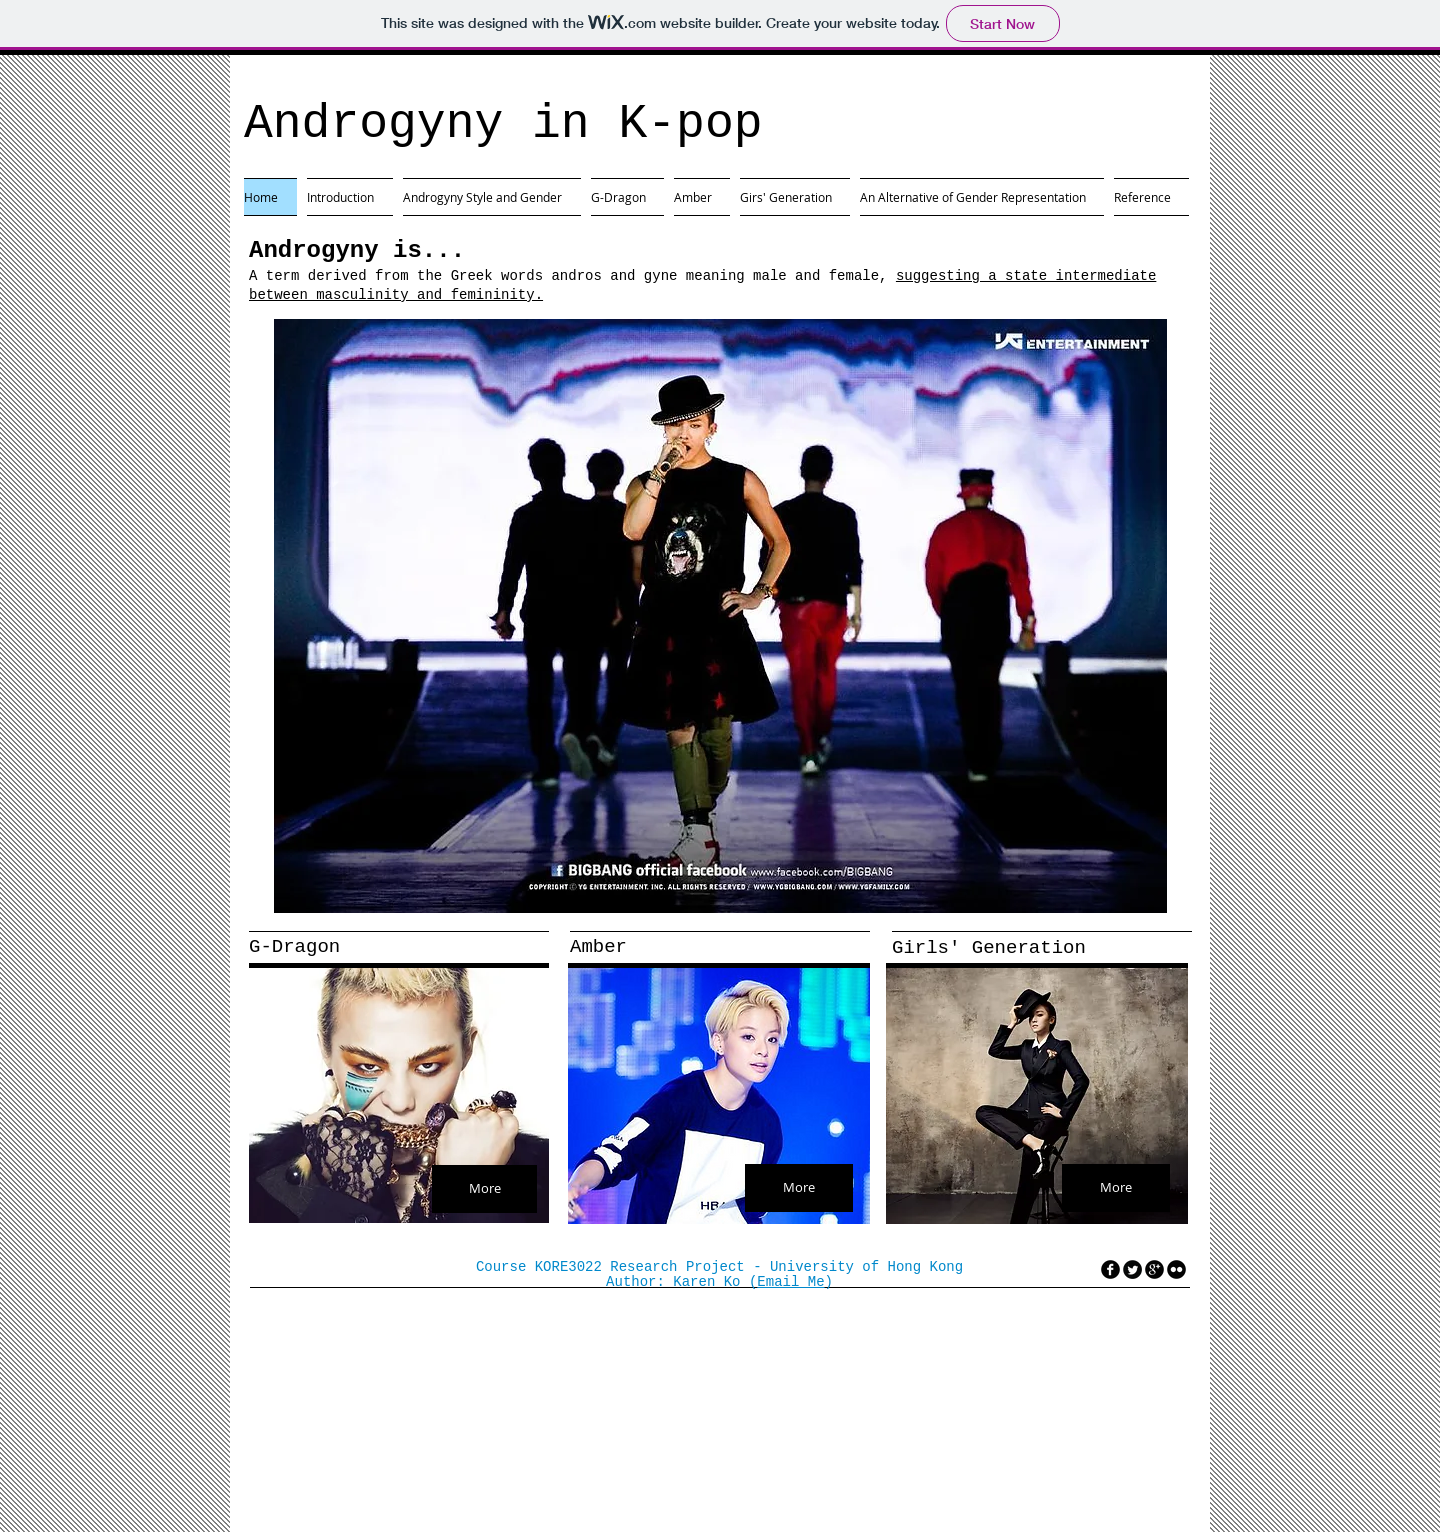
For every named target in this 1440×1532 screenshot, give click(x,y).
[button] (720, 616)
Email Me (790, 1282)
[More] (484, 1189)
